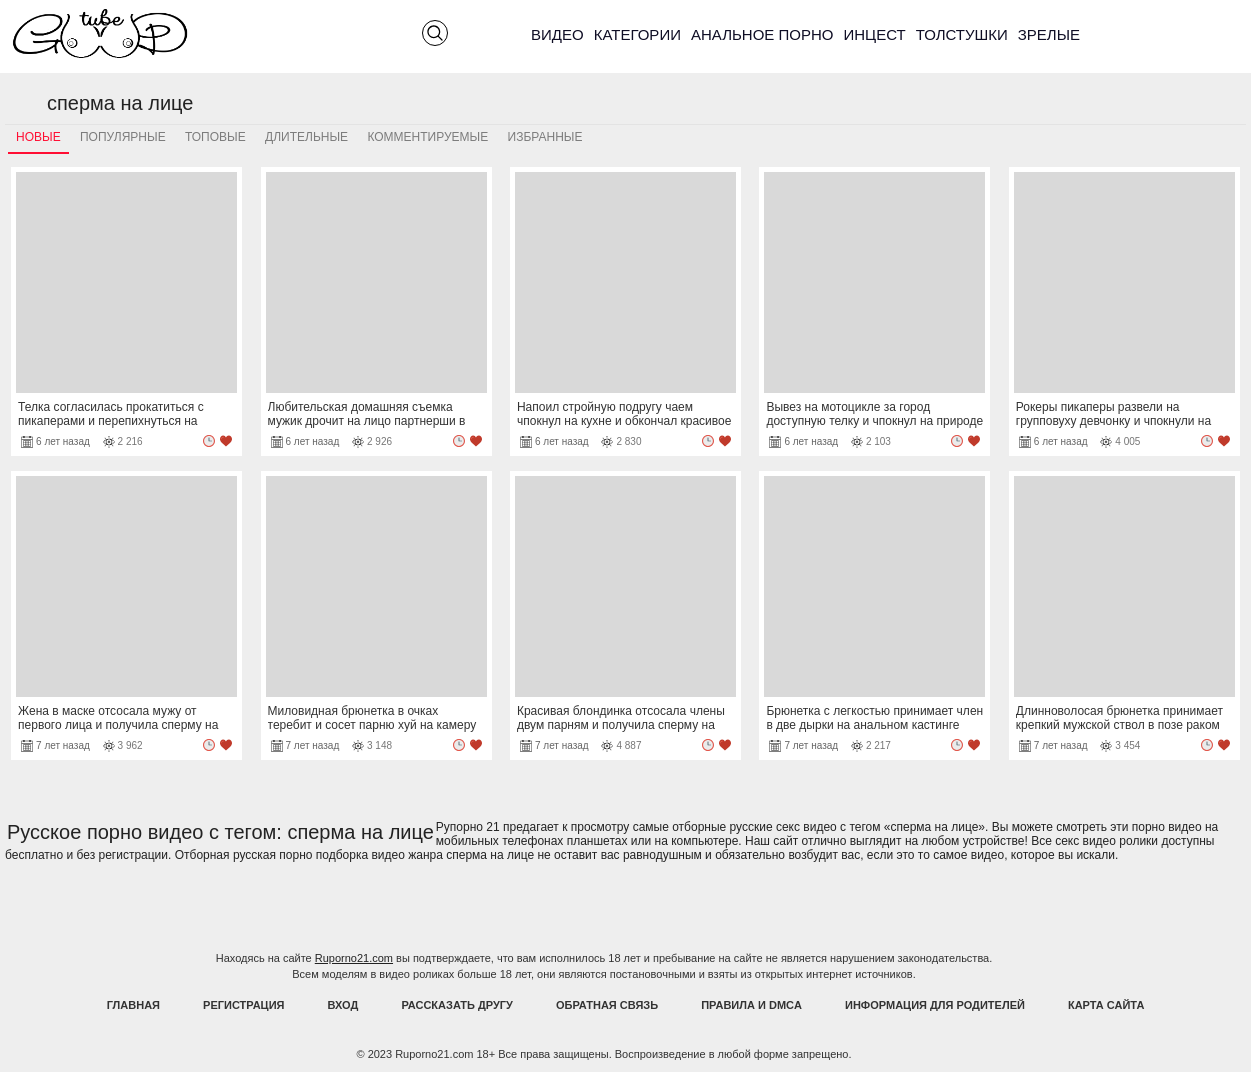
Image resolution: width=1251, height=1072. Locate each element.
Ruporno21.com (354, 958)
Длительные (306, 137)
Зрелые (1049, 34)
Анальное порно (762, 34)
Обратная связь (607, 1005)
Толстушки (962, 34)
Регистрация (243, 1005)
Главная (133, 1005)
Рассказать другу (457, 1005)
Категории (637, 34)
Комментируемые (427, 137)
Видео (557, 34)
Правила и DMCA (751, 1005)
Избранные (545, 137)
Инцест (874, 34)
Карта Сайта (1106, 1005)
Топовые (215, 137)
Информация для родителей (935, 1005)
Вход (343, 1005)
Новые (38, 137)
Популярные (123, 137)
